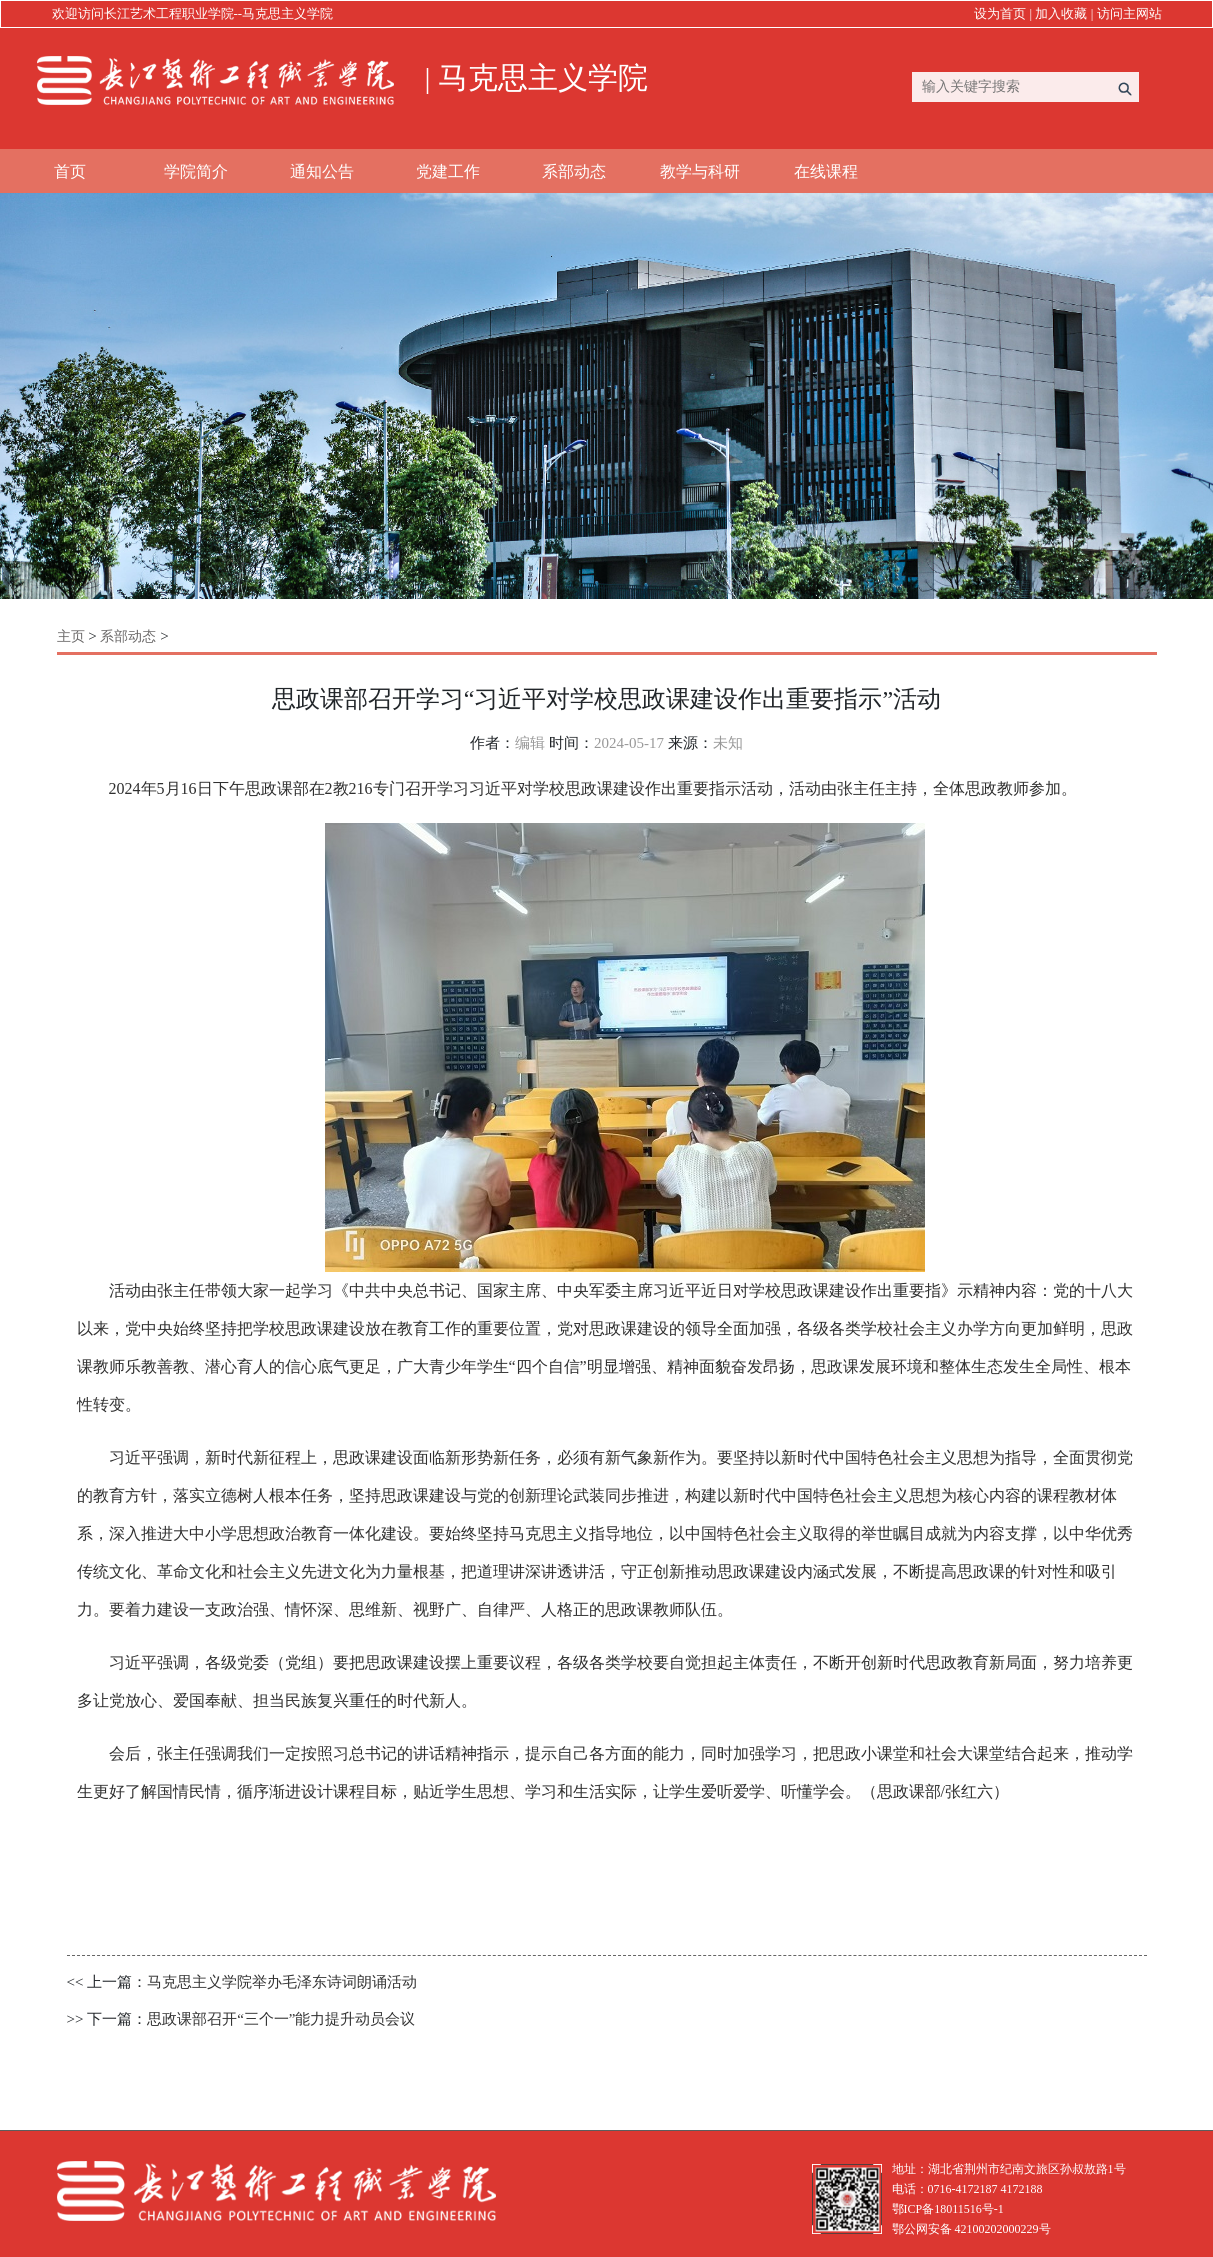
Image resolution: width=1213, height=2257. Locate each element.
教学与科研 (700, 171)
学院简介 (196, 171)
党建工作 (448, 171)
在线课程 (826, 171)
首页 (70, 171)
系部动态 (574, 171)
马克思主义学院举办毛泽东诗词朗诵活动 (282, 1982)
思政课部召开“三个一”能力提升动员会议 (281, 2019)
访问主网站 (1129, 13)
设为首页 (1000, 13)
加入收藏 (1061, 13)
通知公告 (322, 171)
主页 (71, 636)
